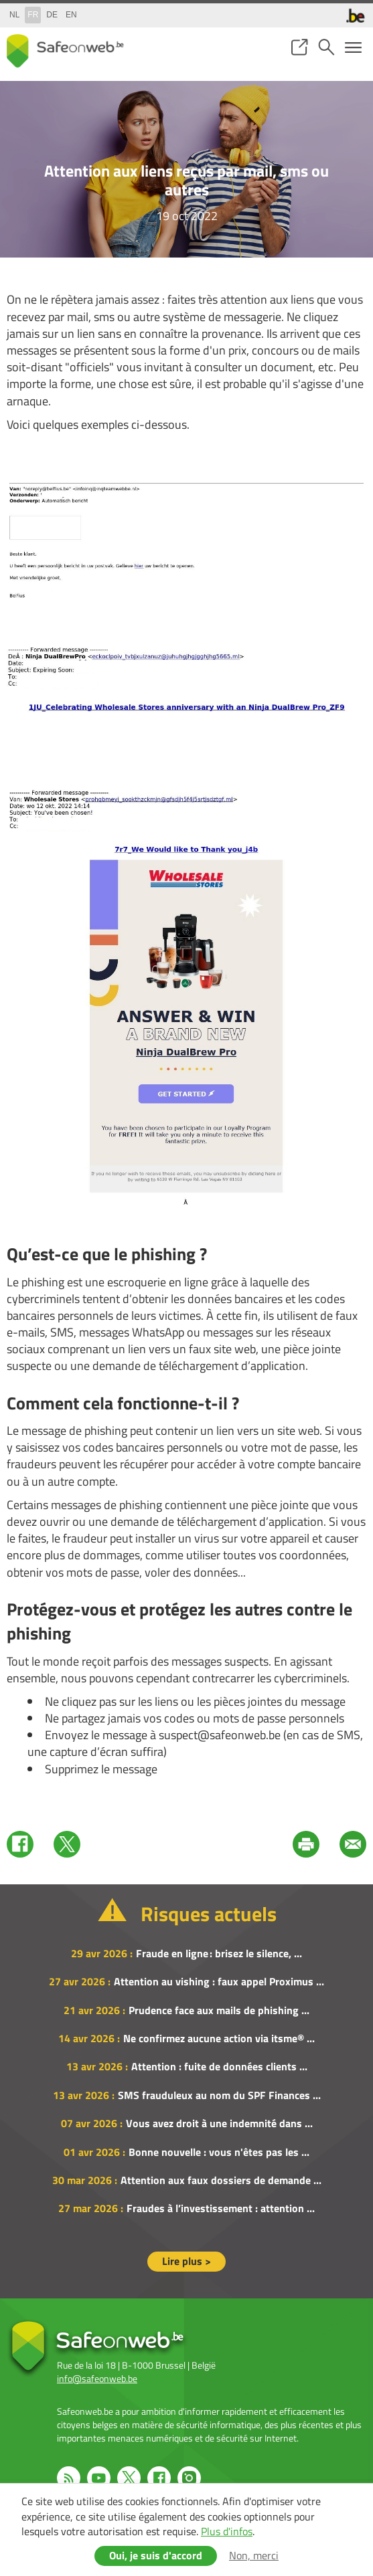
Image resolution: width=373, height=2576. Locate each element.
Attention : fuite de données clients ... (219, 2066)
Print (306, 1844)
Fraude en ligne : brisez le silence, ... (219, 1953)
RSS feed (68, 2478)
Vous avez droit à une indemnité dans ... (219, 2123)
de (52, 14)
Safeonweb (65, 51)
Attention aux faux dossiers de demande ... (221, 2180)
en (71, 14)
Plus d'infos (226, 2531)
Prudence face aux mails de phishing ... (219, 2010)
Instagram (189, 2478)
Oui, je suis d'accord (155, 2555)
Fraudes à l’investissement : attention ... (221, 2208)
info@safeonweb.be (97, 2378)
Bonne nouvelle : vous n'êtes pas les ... (219, 2152)
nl (14, 14)
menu (353, 47)
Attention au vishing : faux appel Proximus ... (219, 1981)
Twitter (67, 1844)
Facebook (20, 1844)
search (326, 47)
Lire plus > (186, 2261)
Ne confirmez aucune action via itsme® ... (219, 2038)
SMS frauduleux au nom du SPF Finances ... (219, 2095)
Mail (353, 1844)
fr (32, 14)
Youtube (98, 2478)
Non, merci (254, 2555)
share (299, 47)
